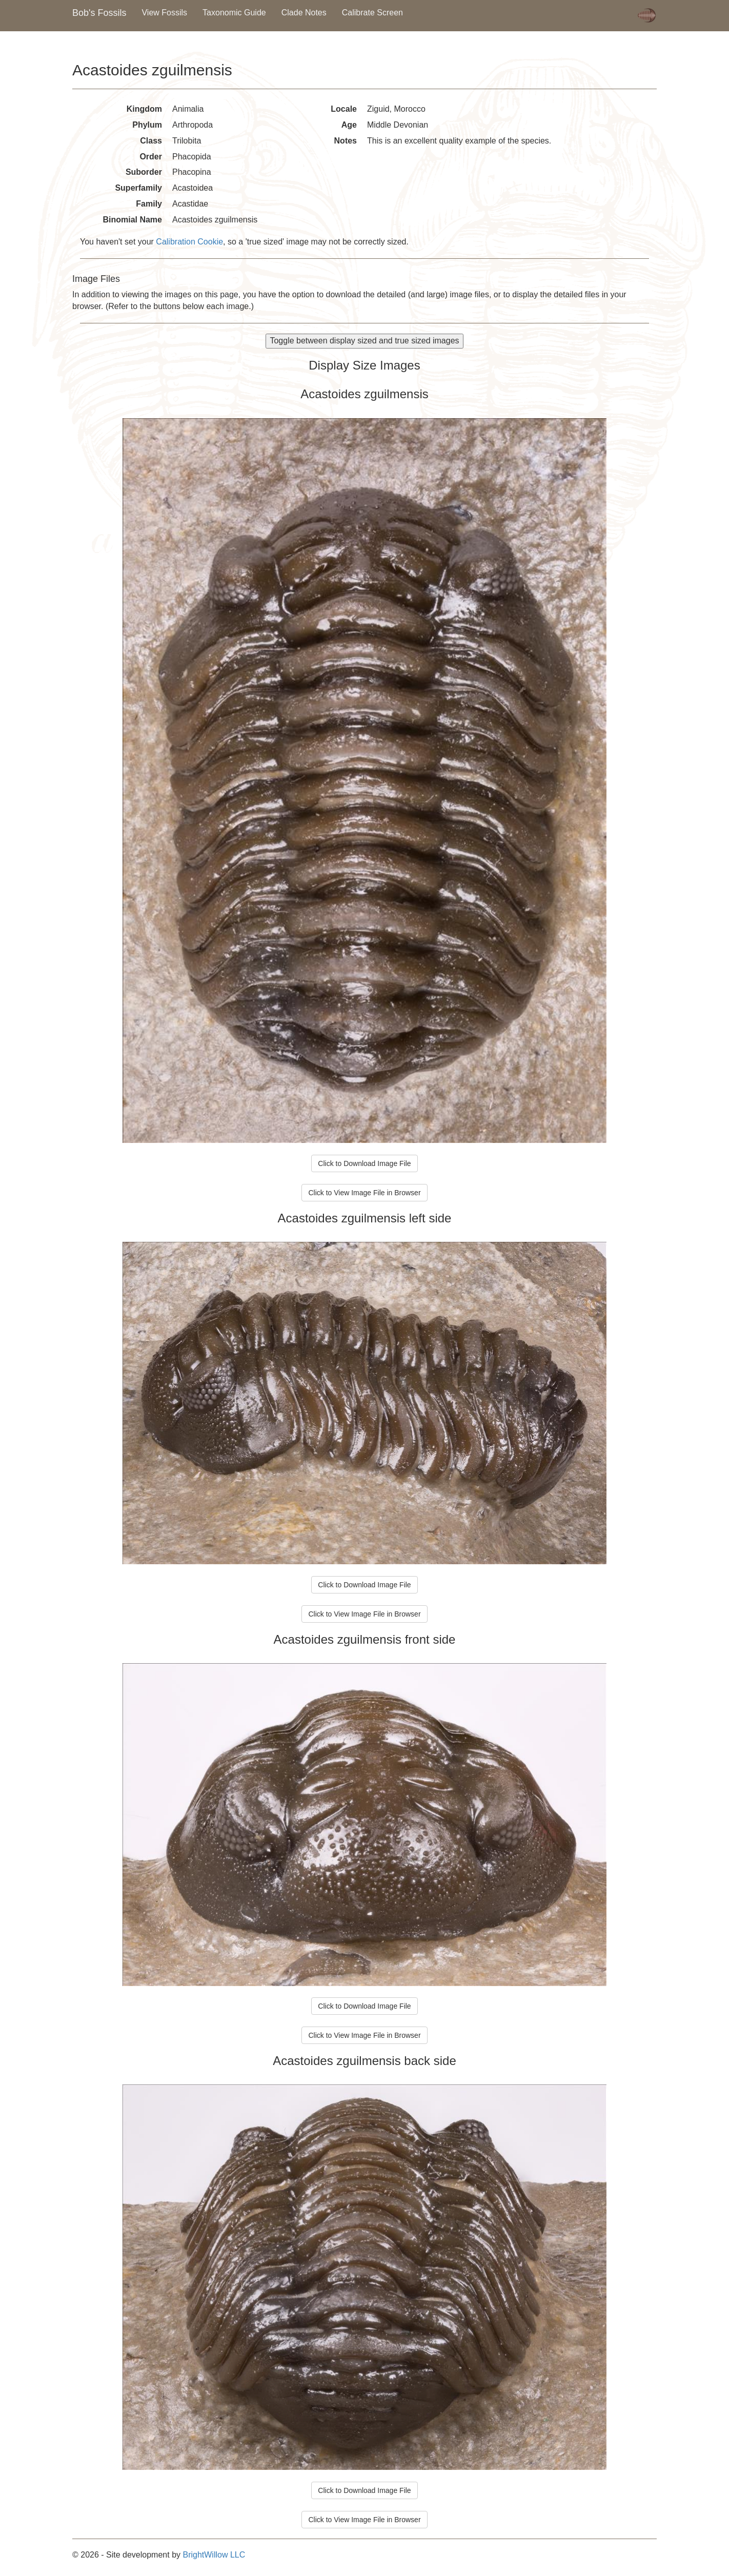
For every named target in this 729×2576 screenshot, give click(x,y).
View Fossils (164, 12)
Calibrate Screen (372, 12)
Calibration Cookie (189, 241)
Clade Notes (304, 12)
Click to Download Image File (364, 1163)
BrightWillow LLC (214, 2554)
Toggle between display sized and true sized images (364, 340)
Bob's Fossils (99, 13)
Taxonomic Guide (234, 12)
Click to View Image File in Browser (364, 1193)
